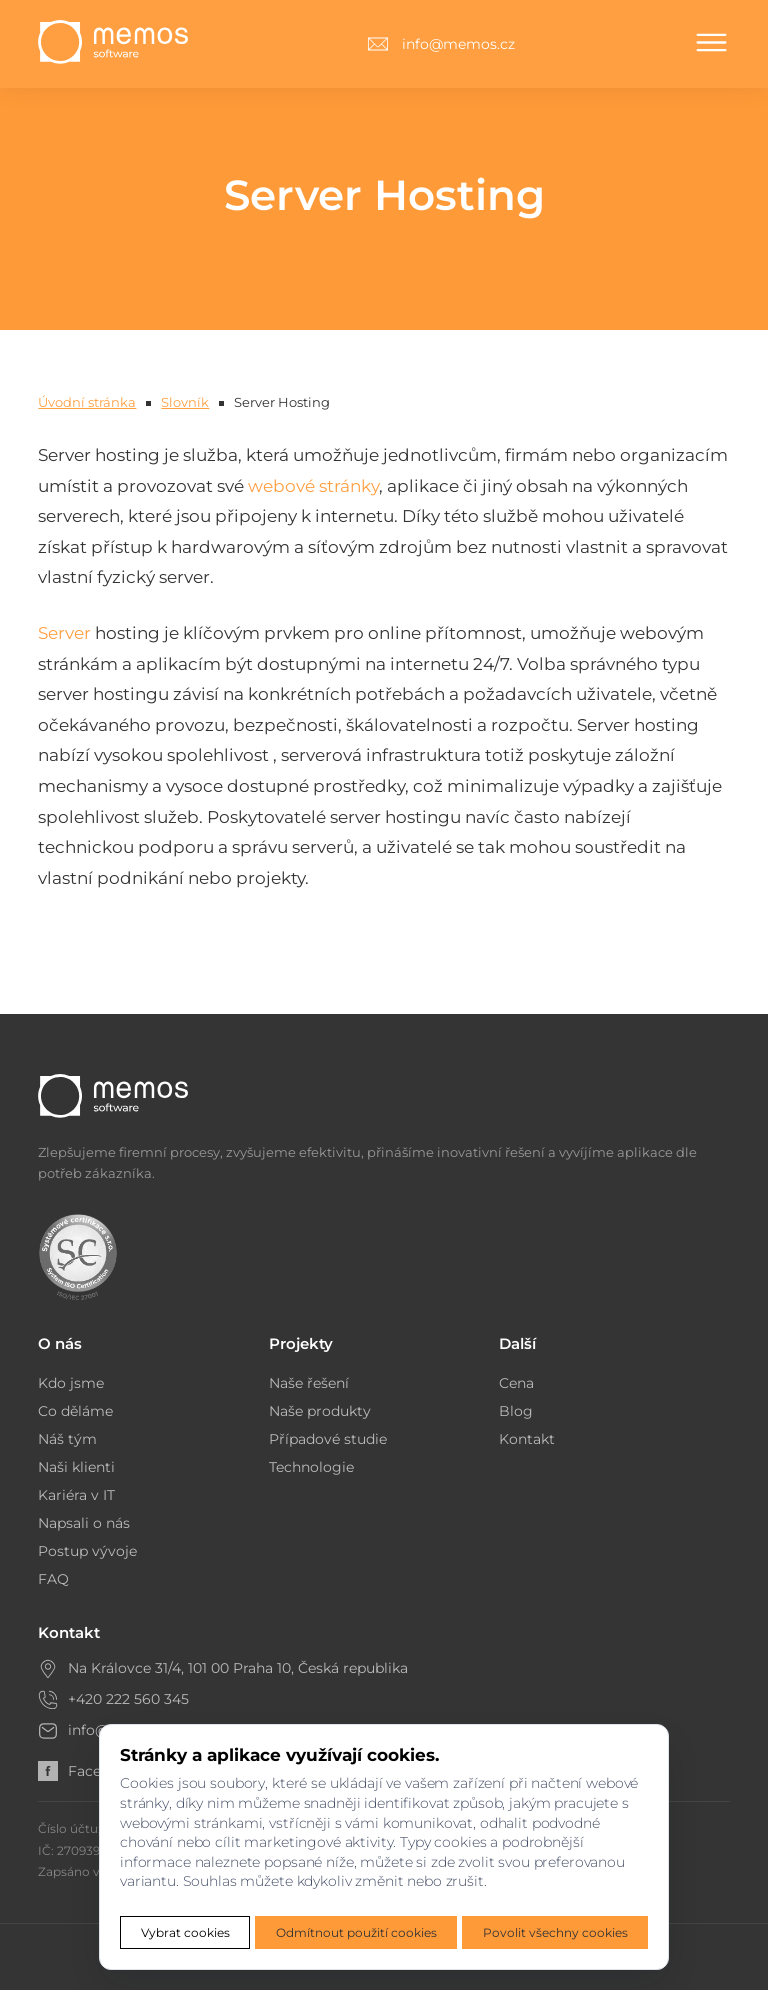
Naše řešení (309, 1383)
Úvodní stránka (87, 402)
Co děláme (75, 1411)
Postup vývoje (87, 1551)
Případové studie (328, 1439)
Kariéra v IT (76, 1495)
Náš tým (67, 1439)
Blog (516, 1411)
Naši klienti (76, 1467)
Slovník (185, 402)
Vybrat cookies (185, 1932)
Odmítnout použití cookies (356, 1932)
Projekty (301, 1343)
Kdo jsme (71, 1383)
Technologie (311, 1467)
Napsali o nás (84, 1523)
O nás (60, 1343)
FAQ (53, 1579)
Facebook (87, 1771)
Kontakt (527, 1439)
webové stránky (313, 486)
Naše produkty (320, 1411)
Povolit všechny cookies (555, 1932)
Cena (516, 1383)
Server (64, 633)
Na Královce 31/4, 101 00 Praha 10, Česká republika (238, 1668)
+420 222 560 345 (128, 1699)
